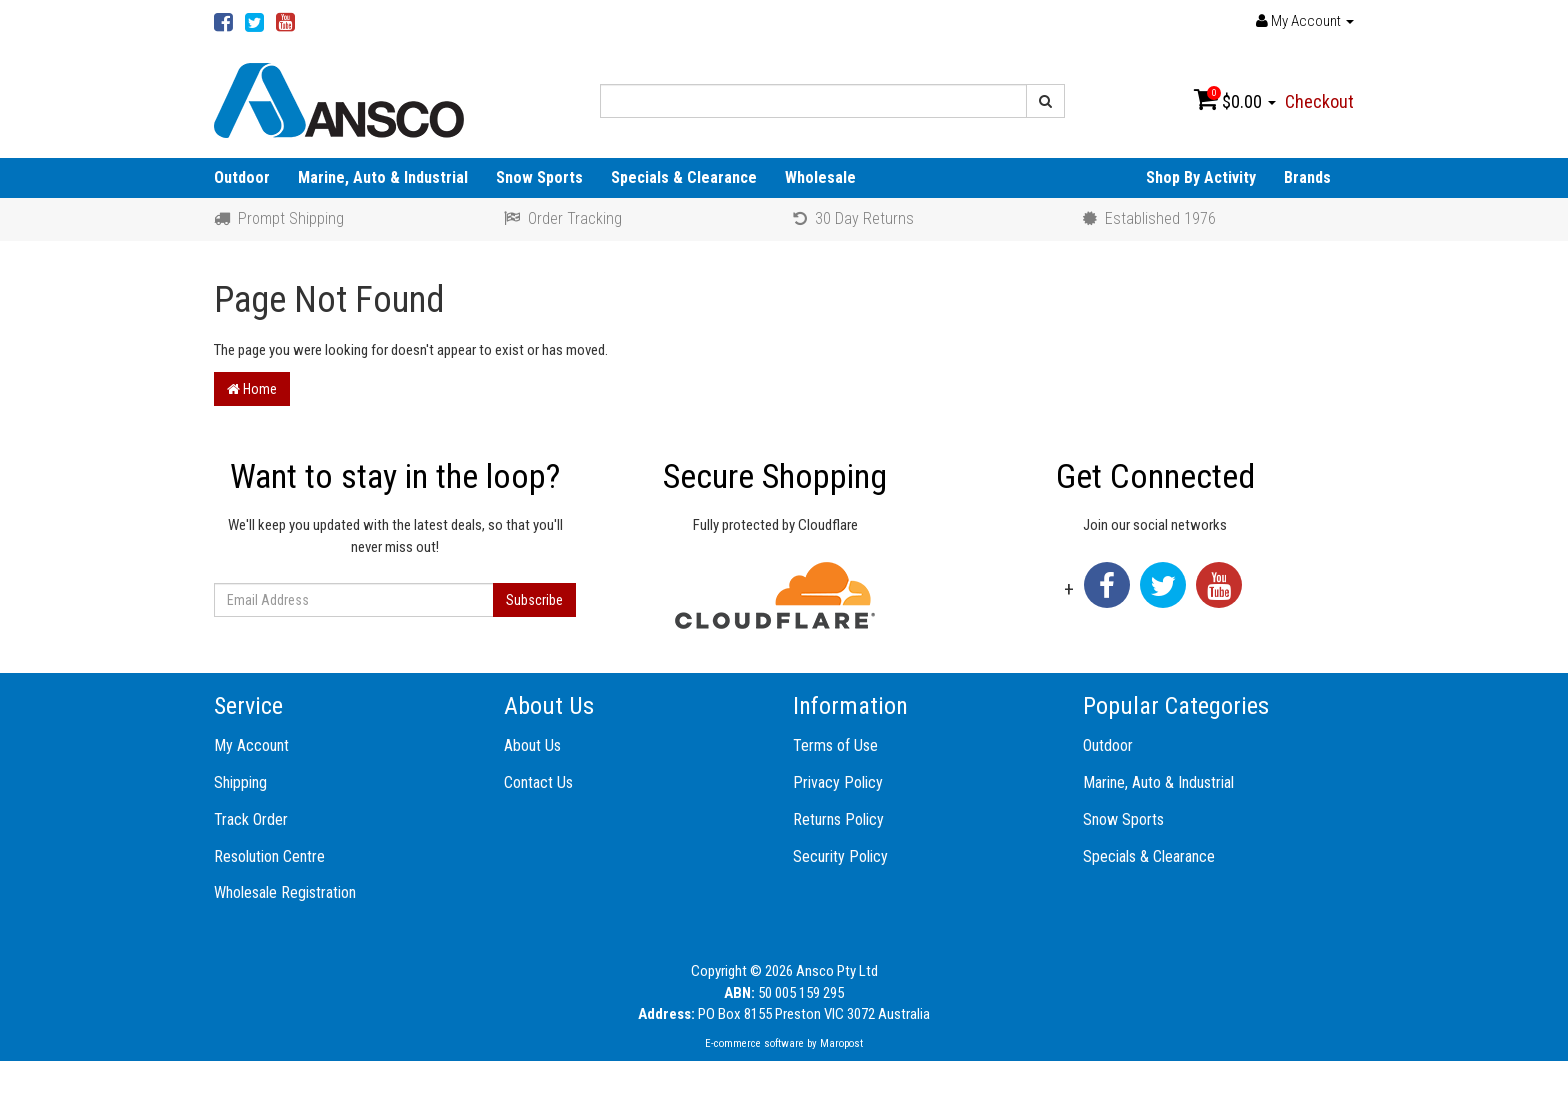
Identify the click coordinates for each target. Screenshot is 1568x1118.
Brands (1307, 177)
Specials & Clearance (684, 177)
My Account (251, 745)
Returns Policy (838, 819)
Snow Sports (539, 177)
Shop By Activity (1201, 177)
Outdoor (242, 177)
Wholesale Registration (285, 892)
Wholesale (820, 177)
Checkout (1319, 101)
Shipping (240, 782)
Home (252, 389)
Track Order (251, 819)
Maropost (841, 1043)
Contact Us (538, 782)
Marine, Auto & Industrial (383, 177)
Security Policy (840, 856)
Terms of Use (835, 745)
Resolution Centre (269, 856)
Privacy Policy (838, 782)
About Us (532, 745)
